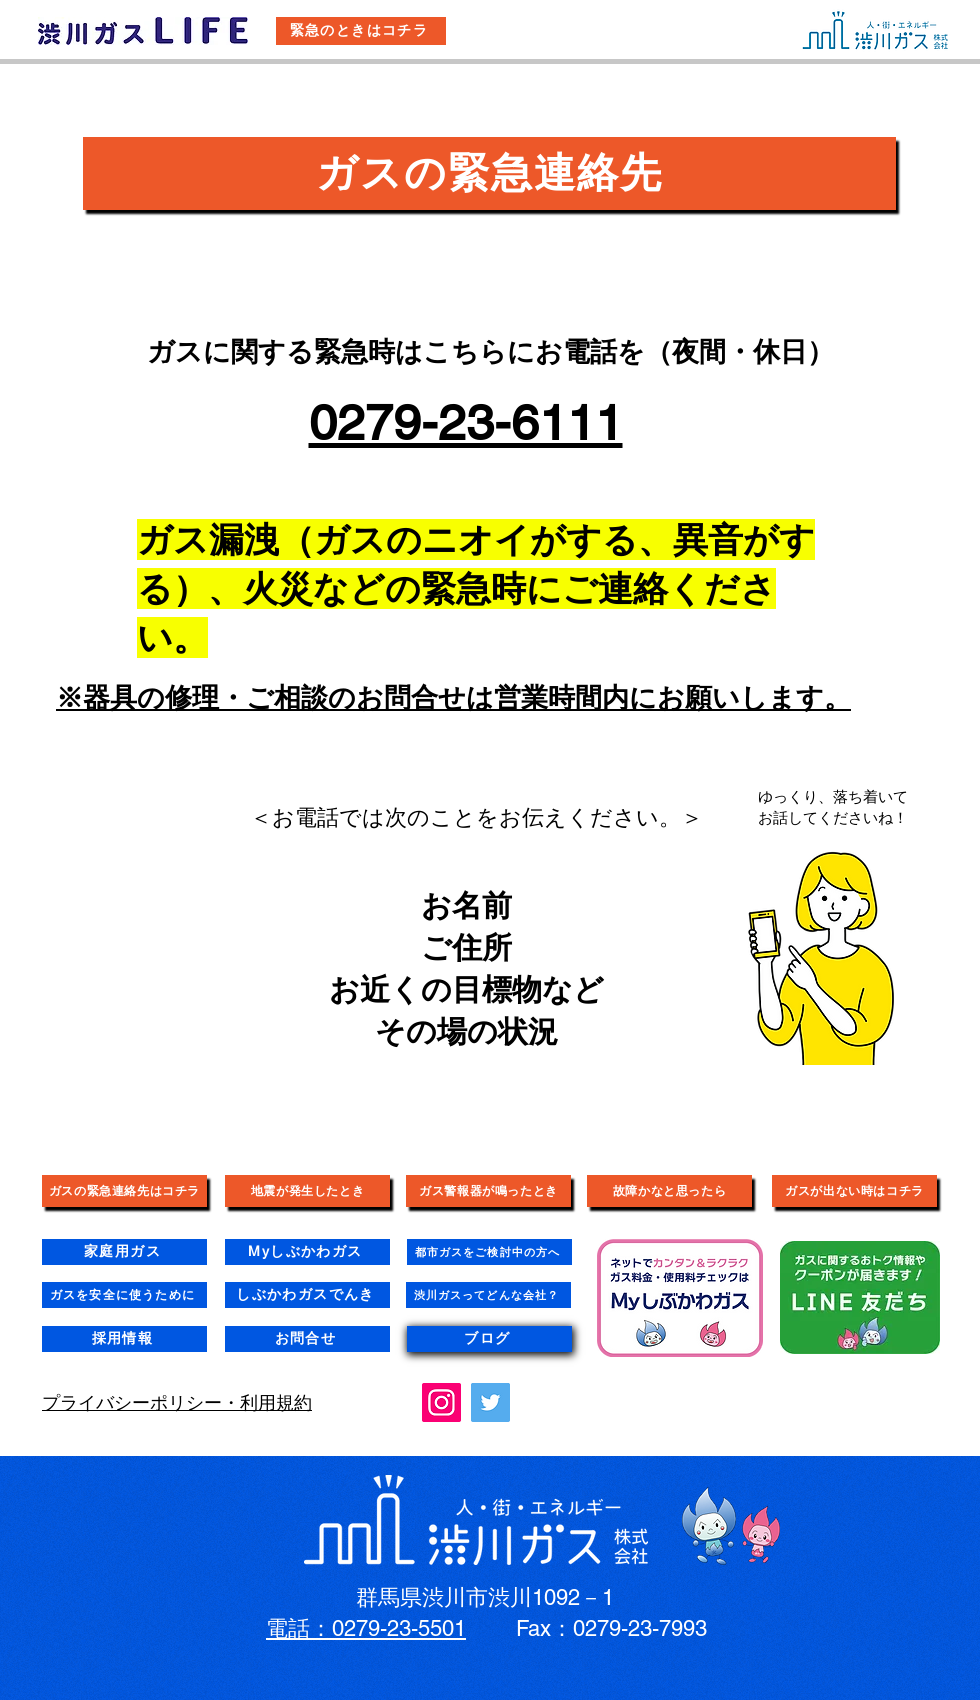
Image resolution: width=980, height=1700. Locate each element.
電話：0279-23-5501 (366, 1628)
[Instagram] (441, 1402)
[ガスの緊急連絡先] (489, 173)
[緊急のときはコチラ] (361, 31)
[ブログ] (489, 1339)
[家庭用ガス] (124, 1252)
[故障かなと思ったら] (669, 1191)
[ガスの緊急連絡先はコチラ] (124, 1191)
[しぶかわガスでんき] (307, 1295)
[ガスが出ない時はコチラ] (854, 1191)
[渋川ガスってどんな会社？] (488, 1295)
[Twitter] (490, 1402)
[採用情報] (124, 1339)
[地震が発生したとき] (307, 1191)
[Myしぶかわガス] (307, 1252)
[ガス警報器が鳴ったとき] (488, 1191)
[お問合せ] (307, 1339)
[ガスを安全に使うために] (124, 1295)
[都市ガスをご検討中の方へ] (489, 1252)
